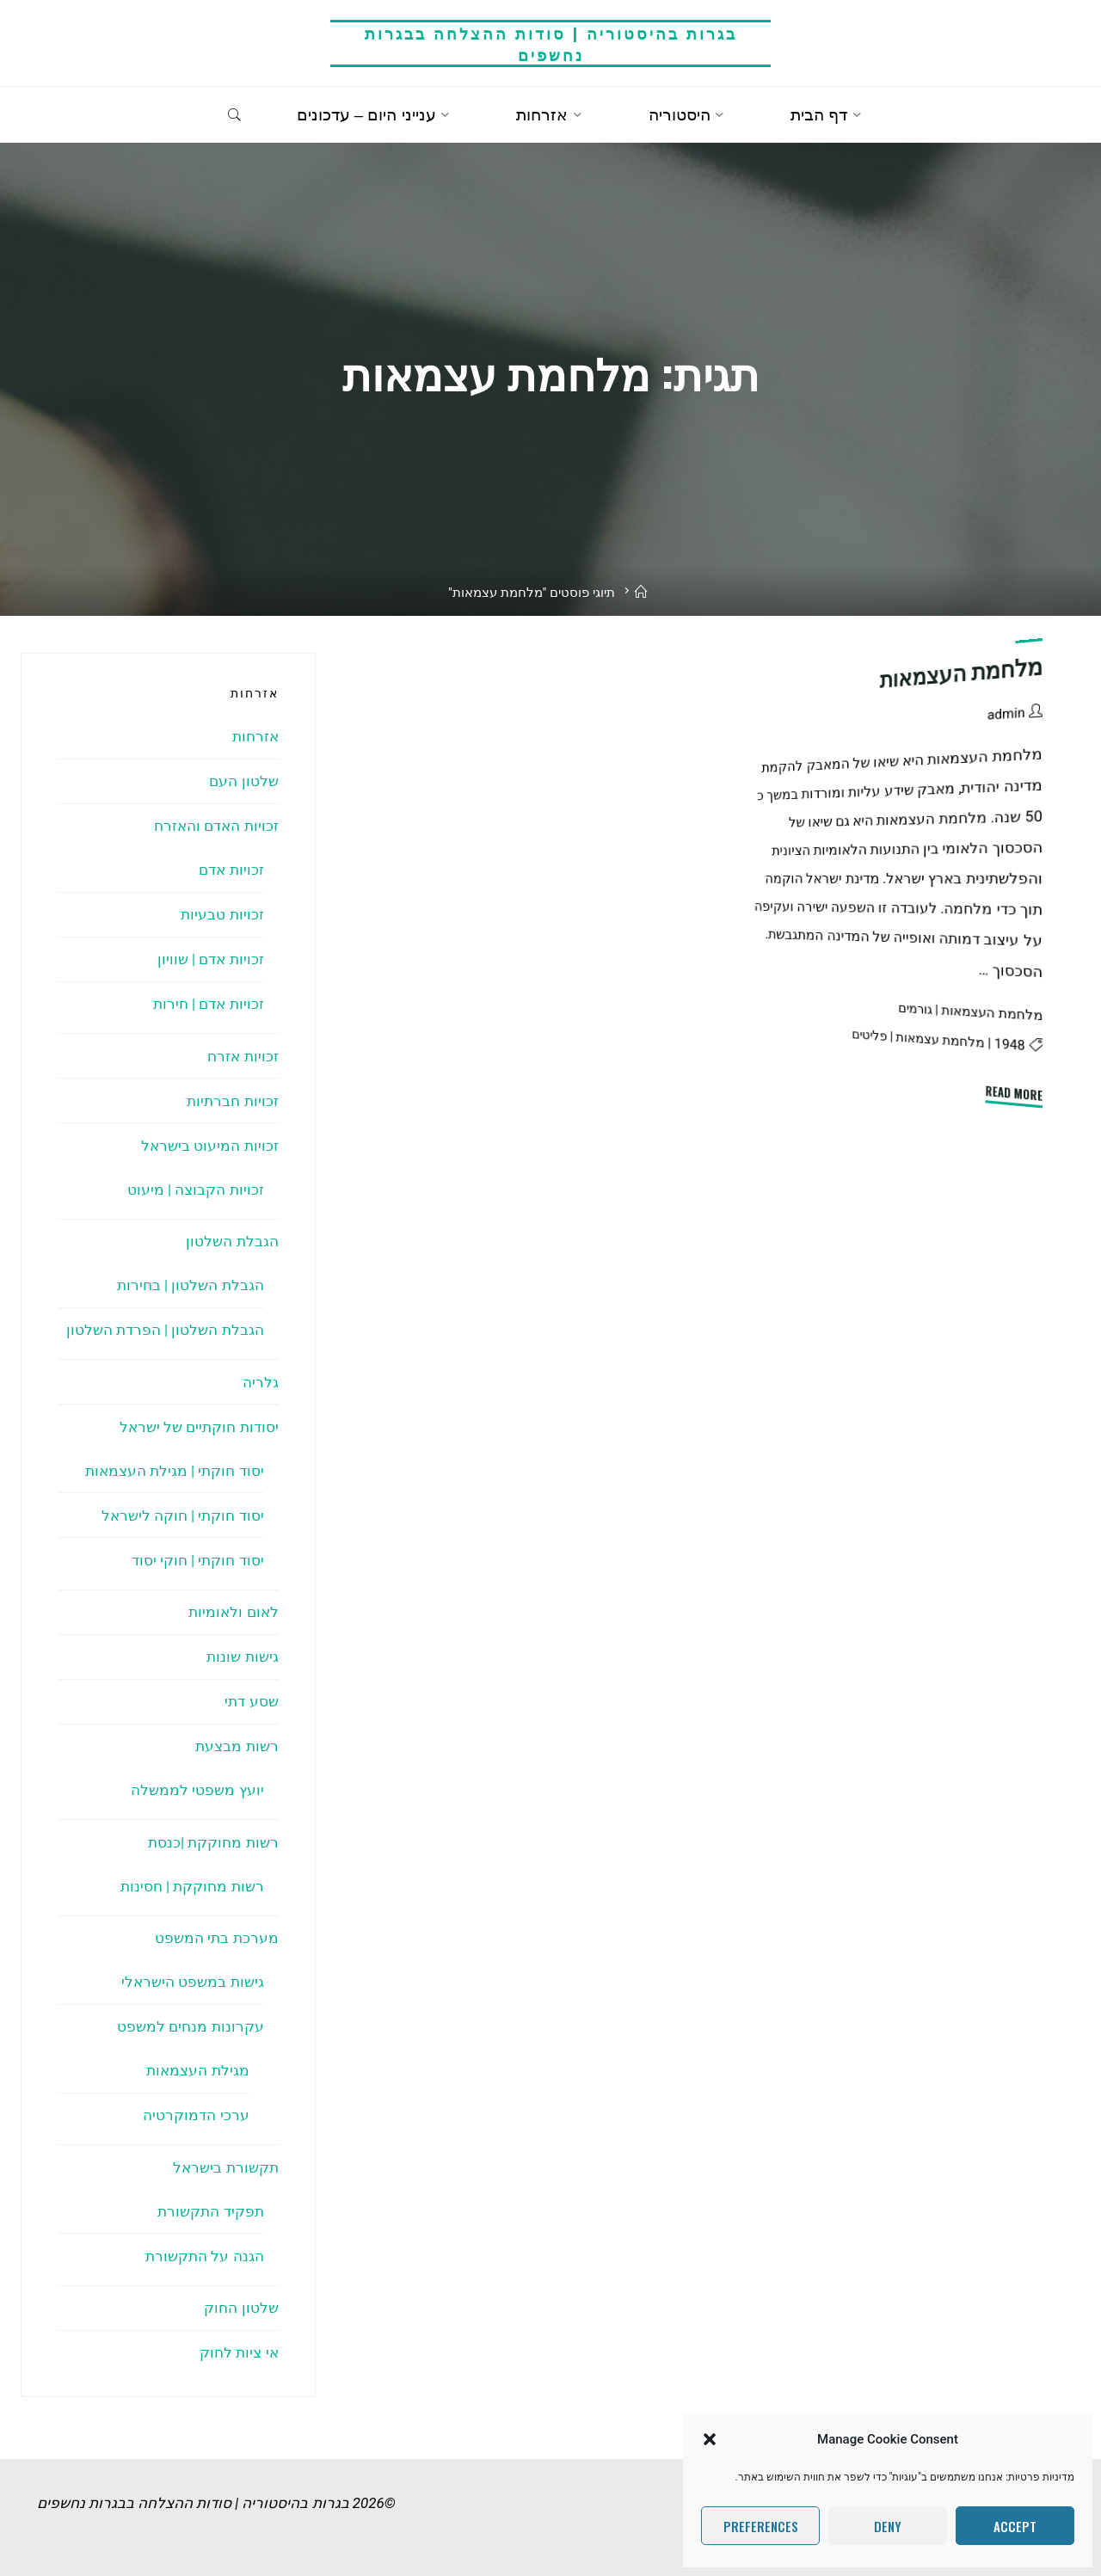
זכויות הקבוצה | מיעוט (195, 1189)
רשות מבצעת (236, 1746)
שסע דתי (251, 1701)
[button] (709, 2439)
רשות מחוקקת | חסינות (192, 1886)
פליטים (870, 1035)
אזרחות (255, 736)
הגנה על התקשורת (204, 2256)
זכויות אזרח (242, 1056)
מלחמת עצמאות (940, 1039)
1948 (1009, 1044)
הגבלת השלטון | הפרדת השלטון (165, 1329)
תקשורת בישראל (225, 2167)
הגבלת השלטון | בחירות (190, 1285)
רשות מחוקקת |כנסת (213, 1842)
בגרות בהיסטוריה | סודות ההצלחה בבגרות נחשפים (550, 43)
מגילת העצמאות (197, 2070)
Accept (1014, 2526)
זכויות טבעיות (222, 914)
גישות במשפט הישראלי (192, 1981)
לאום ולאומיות (233, 1611)
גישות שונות (242, 1656)
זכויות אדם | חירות (208, 1003)
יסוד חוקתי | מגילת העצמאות (174, 1470)
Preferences (760, 2526)
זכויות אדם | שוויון (210, 959)
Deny (887, 2526)
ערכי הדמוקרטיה (196, 2115)
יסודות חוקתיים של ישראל (199, 1427)
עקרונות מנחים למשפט (190, 2026)
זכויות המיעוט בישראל (209, 1145)
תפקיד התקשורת (210, 2211)
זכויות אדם (231, 869)
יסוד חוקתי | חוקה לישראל (182, 1515)
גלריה (261, 1382)
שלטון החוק (241, 2307)
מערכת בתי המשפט (216, 1937)
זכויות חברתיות (232, 1101)
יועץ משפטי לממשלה (197, 1789)
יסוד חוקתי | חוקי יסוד (198, 1560)
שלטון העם (243, 781)
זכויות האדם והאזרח (216, 825)
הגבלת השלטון (232, 1241)
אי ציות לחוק (239, 2352)
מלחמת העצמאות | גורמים (970, 1011)
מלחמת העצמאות (961, 673)
